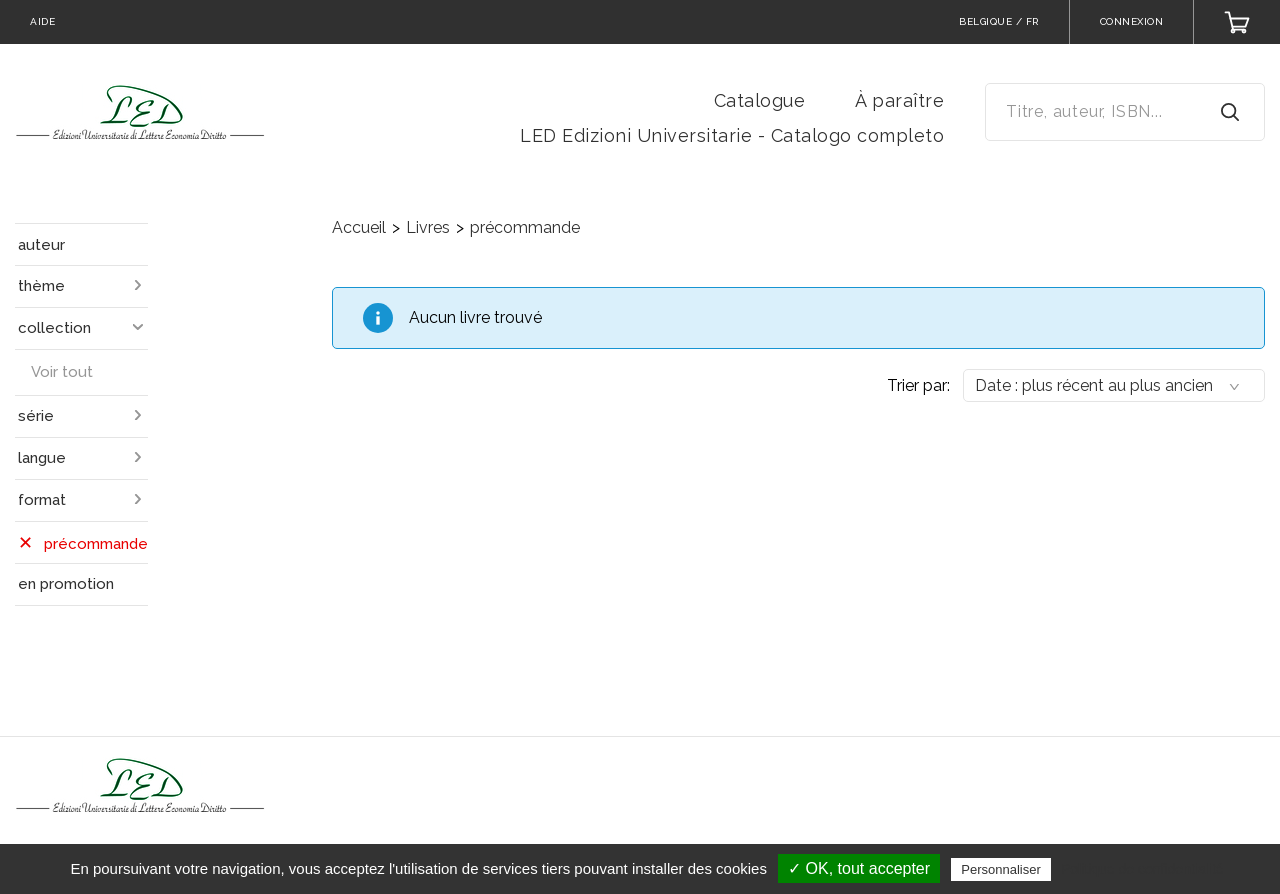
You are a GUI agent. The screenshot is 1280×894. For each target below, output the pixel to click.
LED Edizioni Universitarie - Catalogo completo (732, 135)
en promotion (66, 584)
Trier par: (918, 385)
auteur (41, 245)
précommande (525, 227)
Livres (428, 227)
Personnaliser (1001, 869)
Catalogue (760, 100)
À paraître (899, 100)
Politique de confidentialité (1142, 869)
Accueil (359, 227)
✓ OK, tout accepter (859, 868)
